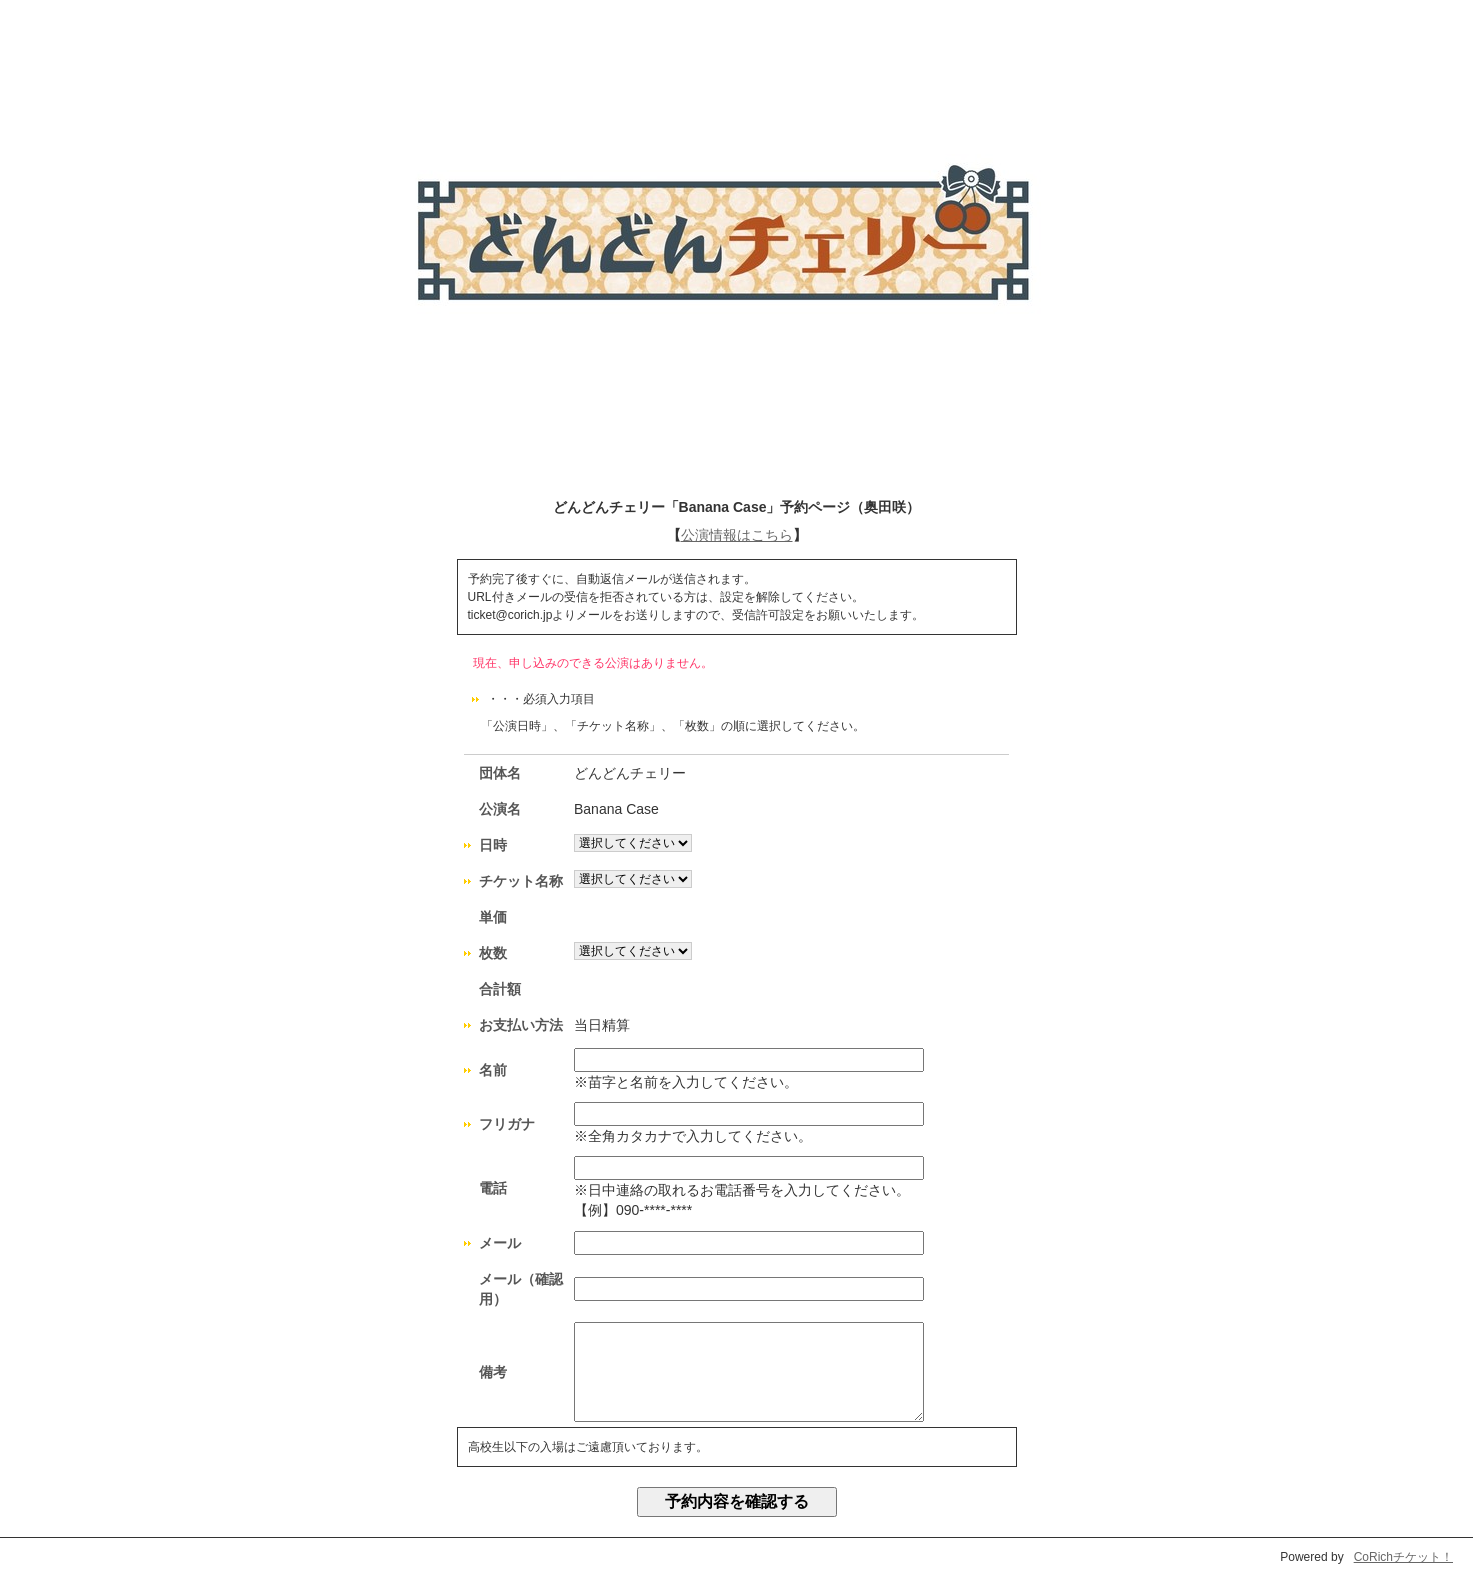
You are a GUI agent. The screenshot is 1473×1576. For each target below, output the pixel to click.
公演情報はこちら (737, 535)
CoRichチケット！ (1403, 1557)
